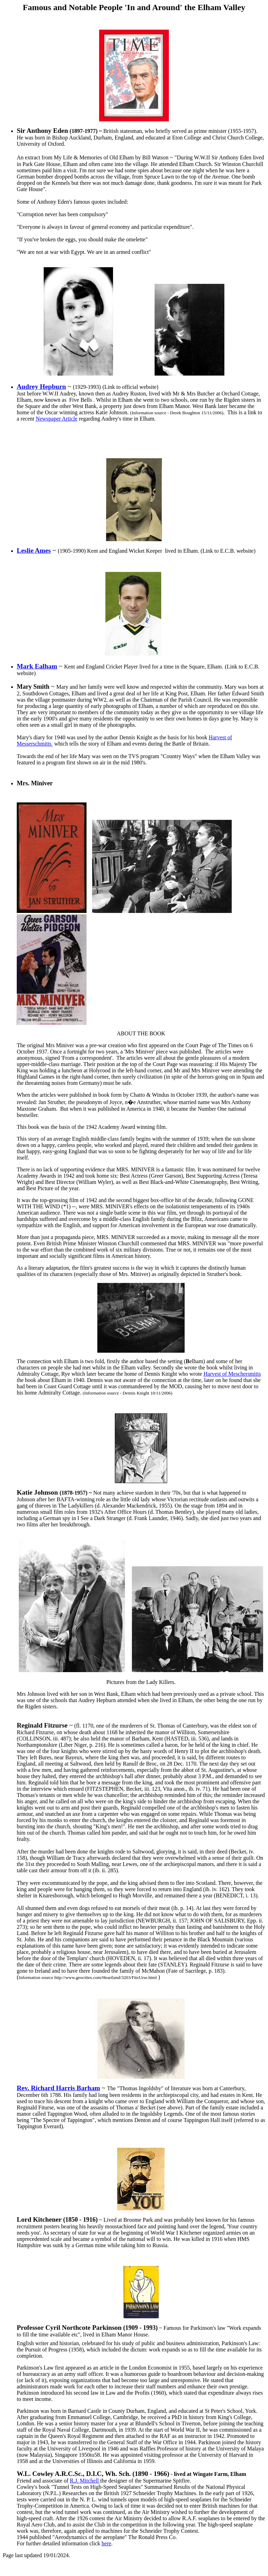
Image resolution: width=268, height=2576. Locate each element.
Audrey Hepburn (41, 386)
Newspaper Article (56, 419)
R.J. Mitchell (85, 2481)
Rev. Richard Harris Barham (58, 2088)
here (106, 2543)
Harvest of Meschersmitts (232, 1374)
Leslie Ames (34, 550)
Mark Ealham (37, 666)
